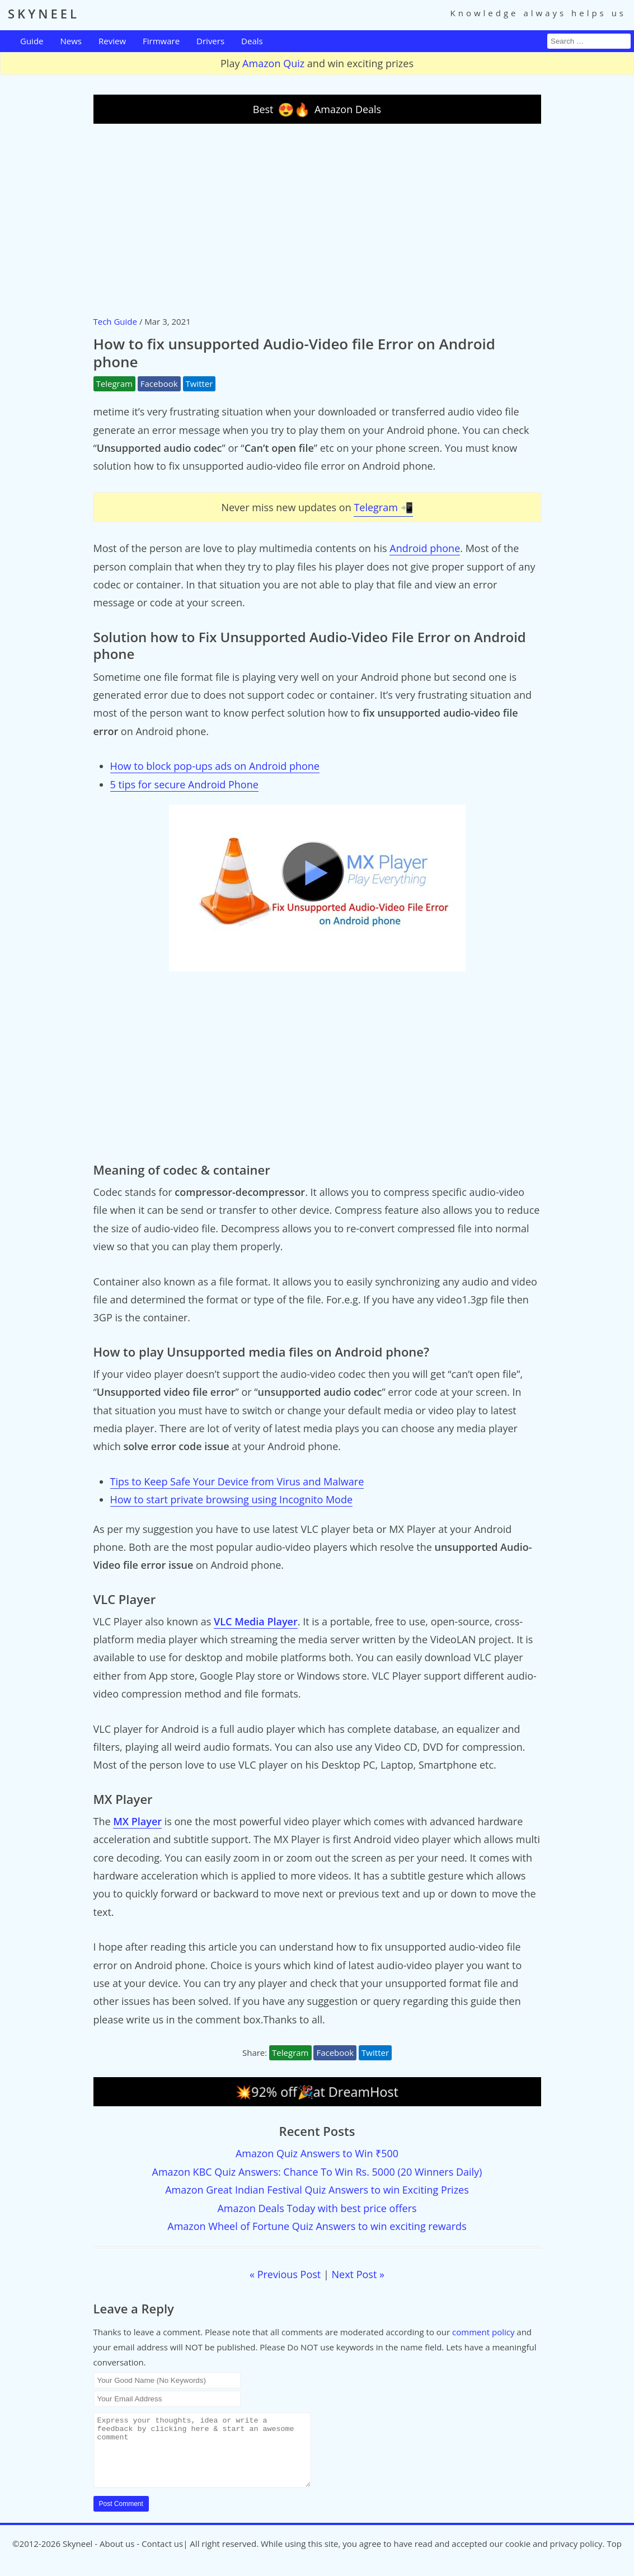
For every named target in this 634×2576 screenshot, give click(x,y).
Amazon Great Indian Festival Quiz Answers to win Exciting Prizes (317, 2189)
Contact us (162, 2557)
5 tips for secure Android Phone (184, 784)
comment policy (483, 2331)
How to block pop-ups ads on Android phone (215, 766)
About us (117, 2557)
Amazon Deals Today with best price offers (316, 2208)
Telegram (114, 383)
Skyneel (77, 2557)
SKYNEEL (43, 13)
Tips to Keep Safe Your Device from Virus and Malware (237, 1481)
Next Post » (358, 2274)
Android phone (424, 548)
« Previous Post (285, 2274)
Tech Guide (115, 321)
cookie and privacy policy (554, 2557)
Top (614, 2557)
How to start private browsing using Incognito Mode (231, 1499)
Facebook (159, 383)
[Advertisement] (317, 219)
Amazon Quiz (273, 63)
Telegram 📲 (383, 507)
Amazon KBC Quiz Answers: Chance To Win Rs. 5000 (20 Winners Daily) (317, 2171)
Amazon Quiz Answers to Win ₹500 (317, 2153)
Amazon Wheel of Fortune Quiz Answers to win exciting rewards (316, 2226)
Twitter (199, 383)
